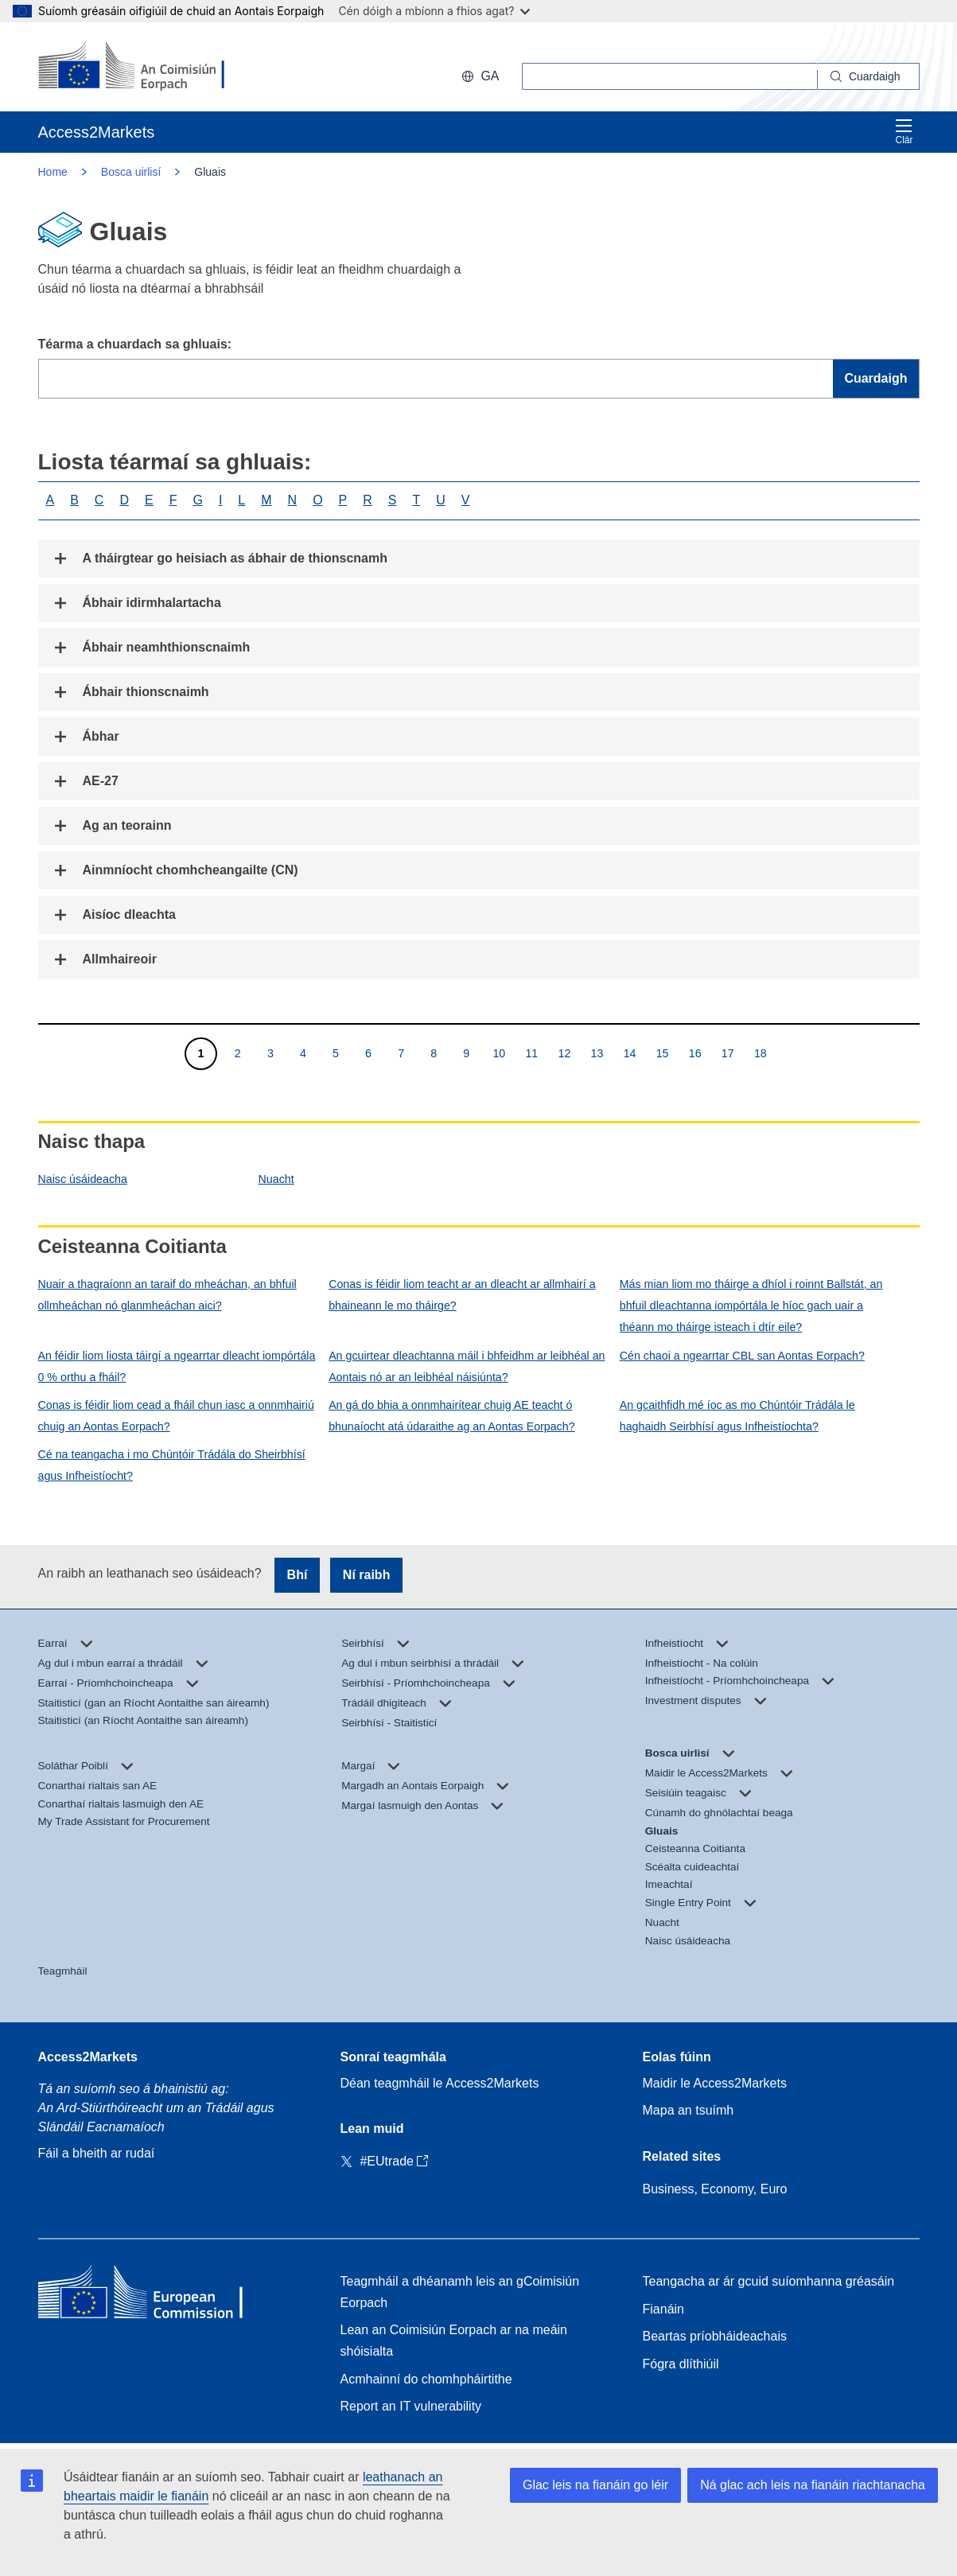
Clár (903, 132)
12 (564, 1053)
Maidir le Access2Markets (715, 2083)
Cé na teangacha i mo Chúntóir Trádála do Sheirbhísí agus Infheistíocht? (171, 1465)
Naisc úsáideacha (82, 1179)
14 (629, 1053)
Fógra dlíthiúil (681, 2364)
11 (531, 1053)
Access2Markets (88, 2057)
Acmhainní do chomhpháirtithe (426, 2379)
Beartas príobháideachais (715, 2336)
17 (727, 1053)
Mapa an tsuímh (688, 2110)
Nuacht (276, 1179)
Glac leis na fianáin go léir (595, 2485)
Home (53, 171)
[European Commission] (141, 66)
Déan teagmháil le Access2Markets (439, 2083)
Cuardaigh (875, 378)
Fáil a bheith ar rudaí (96, 2153)
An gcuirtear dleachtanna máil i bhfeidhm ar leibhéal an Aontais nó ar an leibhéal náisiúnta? (467, 1366)
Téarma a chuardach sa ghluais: (135, 344)
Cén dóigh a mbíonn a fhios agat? (434, 11)
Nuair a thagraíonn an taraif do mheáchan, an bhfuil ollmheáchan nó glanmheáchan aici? (167, 1295)
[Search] (869, 76)
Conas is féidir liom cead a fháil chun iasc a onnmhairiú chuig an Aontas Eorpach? (176, 1416)
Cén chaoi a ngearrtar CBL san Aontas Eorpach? (742, 1355)
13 (597, 1053)
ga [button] (480, 76)
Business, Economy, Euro (715, 2189)
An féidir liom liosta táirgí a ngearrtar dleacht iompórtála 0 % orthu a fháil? (177, 1366)
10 (498, 1053)
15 (662, 1053)
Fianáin (663, 2309)
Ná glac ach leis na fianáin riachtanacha (812, 2485)
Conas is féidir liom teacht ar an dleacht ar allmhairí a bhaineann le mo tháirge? (462, 1295)
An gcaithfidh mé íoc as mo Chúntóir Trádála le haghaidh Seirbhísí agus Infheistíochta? (737, 1416)
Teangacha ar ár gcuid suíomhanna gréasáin (769, 2281)
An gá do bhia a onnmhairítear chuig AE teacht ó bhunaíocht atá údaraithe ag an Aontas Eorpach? (451, 1416)
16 (695, 1053)
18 (760, 1053)
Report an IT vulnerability (411, 2406)
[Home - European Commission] (153, 2295)
